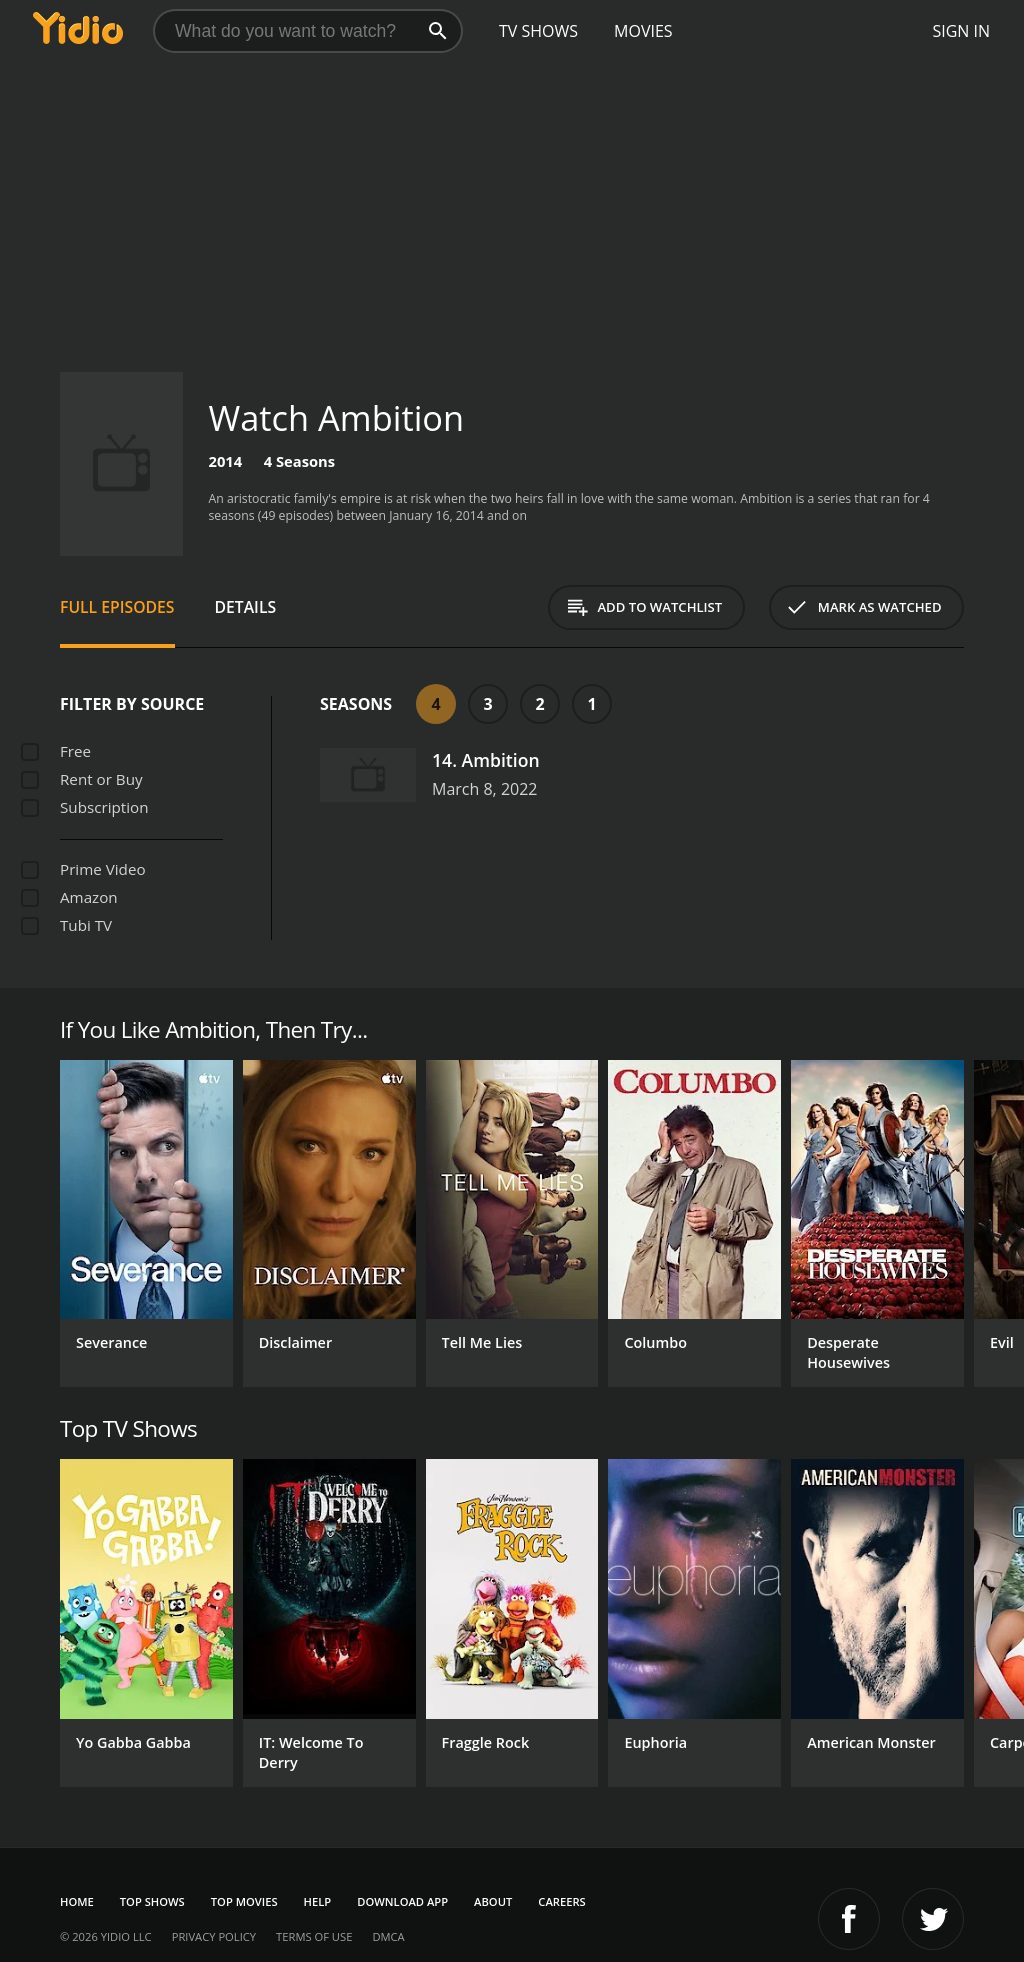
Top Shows (152, 1901)
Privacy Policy (214, 1936)
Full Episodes (117, 607)
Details (246, 607)
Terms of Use (314, 1936)
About (493, 1901)
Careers (561, 1901)
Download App (402, 1901)
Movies (643, 31)
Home (77, 1901)
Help (318, 1901)
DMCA (388, 1936)
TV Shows (538, 31)
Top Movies (244, 1901)
